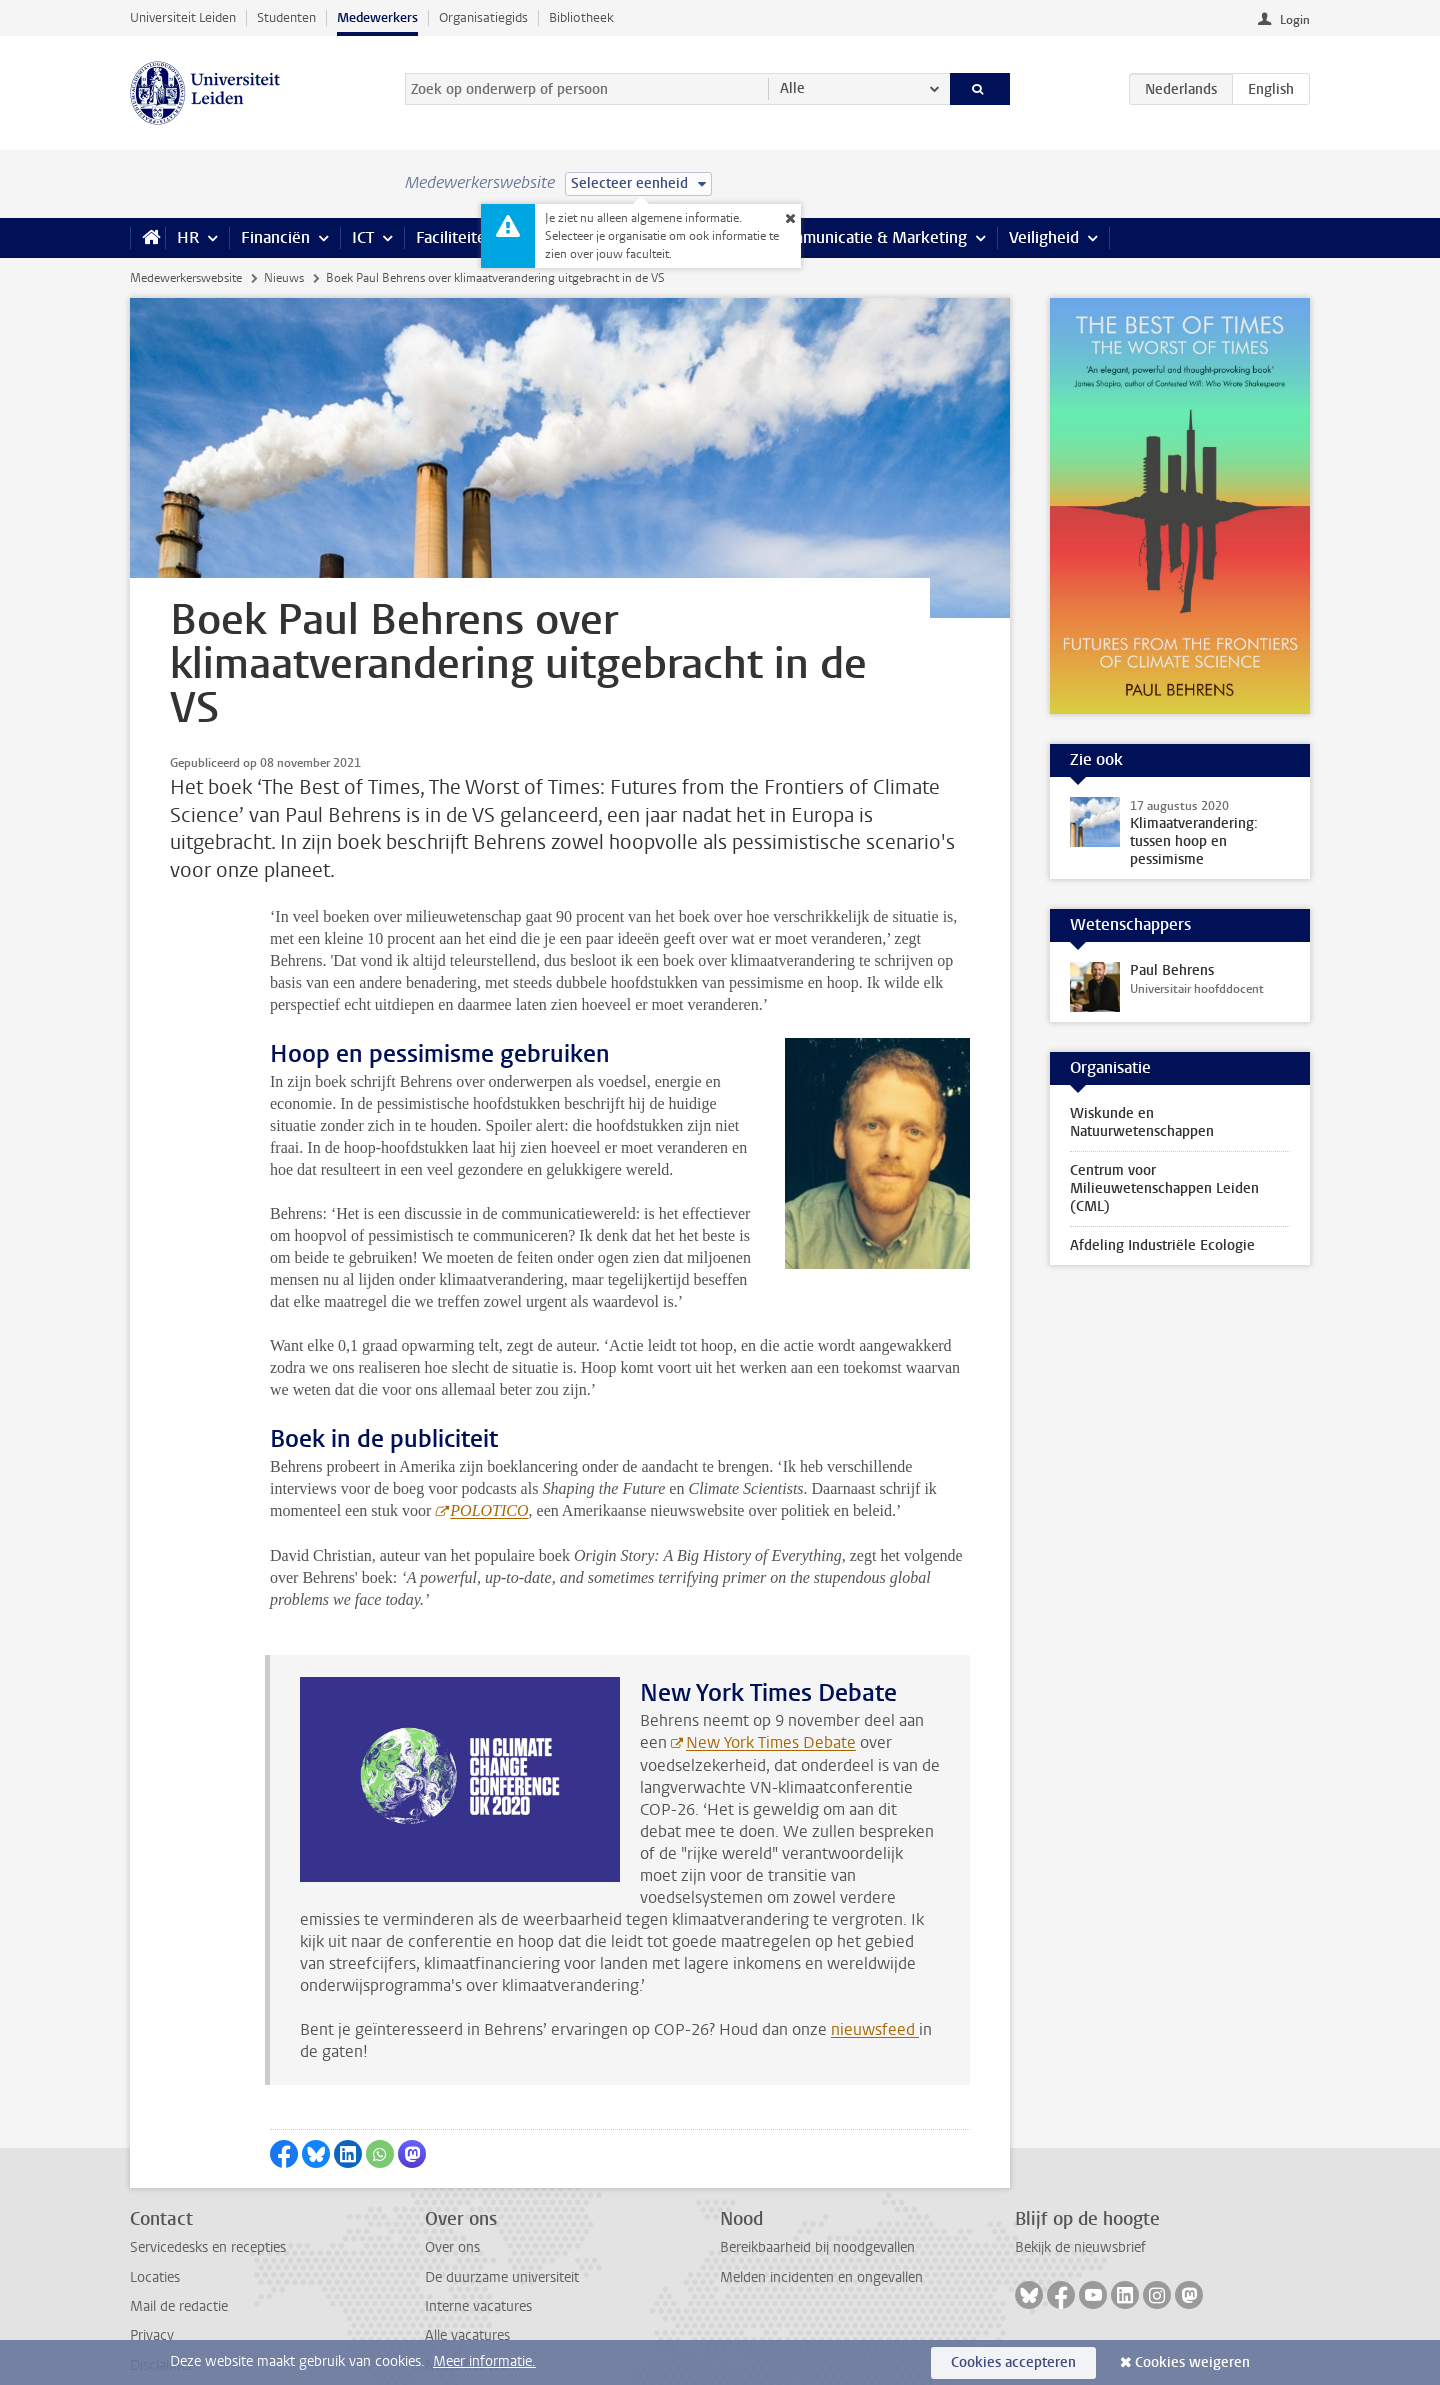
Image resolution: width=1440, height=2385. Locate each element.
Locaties (155, 2233)
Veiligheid (1044, 237)
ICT (363, 237)
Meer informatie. (484, 2361)
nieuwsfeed (875, 1985)
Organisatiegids (483, 17)
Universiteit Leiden (183, 17)
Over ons (452, 2203)
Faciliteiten (455, 237)
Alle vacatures (467, 2291)
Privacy (152, 2291)
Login (1295, 20)
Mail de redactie (179, 2262)
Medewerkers (377, 17)
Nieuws (284, 278)
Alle (792, 88)
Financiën (275, 237)
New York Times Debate (771, 1698)
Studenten (286, 17)
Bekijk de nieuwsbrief (1080, 2203)
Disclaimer (161, 2321)
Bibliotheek (581, 17)
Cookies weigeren (1192, 2362)
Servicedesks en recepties (208, 2203)
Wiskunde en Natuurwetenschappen (1142, 1122)
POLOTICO (489, 1466)
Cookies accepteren (1013, 2362)
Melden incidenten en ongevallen (821, 2233)
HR (188, 237)
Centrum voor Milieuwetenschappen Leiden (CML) (1164, 1188)
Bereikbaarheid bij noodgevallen (817, 2203)
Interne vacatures (478, 2262)
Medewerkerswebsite (186, 278)
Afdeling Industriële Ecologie (1162, 1245)
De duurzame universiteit (502, 2233)
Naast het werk (472, 2321)
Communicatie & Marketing (869, 237)
